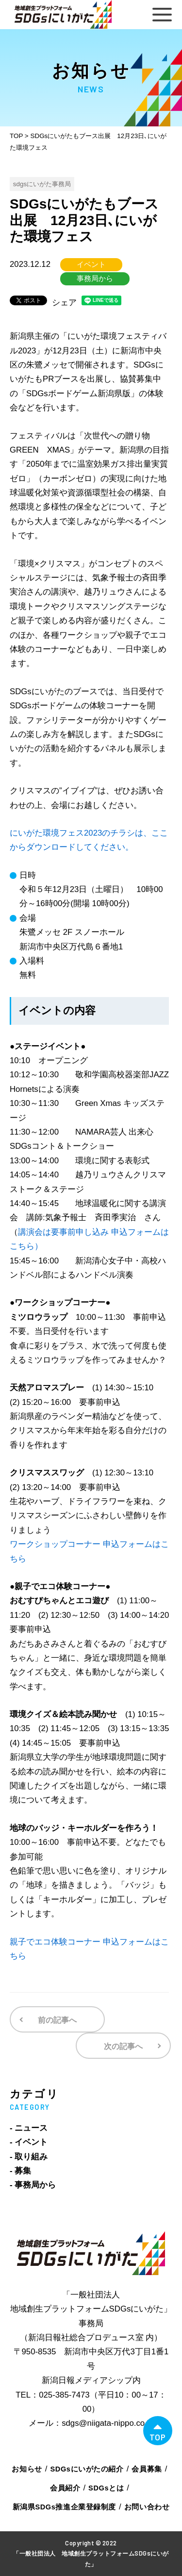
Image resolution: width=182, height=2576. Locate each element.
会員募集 (147, 2469)
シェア (64, 302)
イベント (91, 264)
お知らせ (27, 2469)
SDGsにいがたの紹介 (87, 2469)
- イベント (29, 2142)
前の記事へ (57, 2020)
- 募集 (20, 2170)
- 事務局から (33, 2185)
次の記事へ (123, 2046)
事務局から (95, 278)
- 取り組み (29, 2156)
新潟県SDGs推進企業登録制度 (64, 2507)
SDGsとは (106, 2488)
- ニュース (29, 2128)
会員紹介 (65, 2488)
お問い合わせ (147, 2507)
